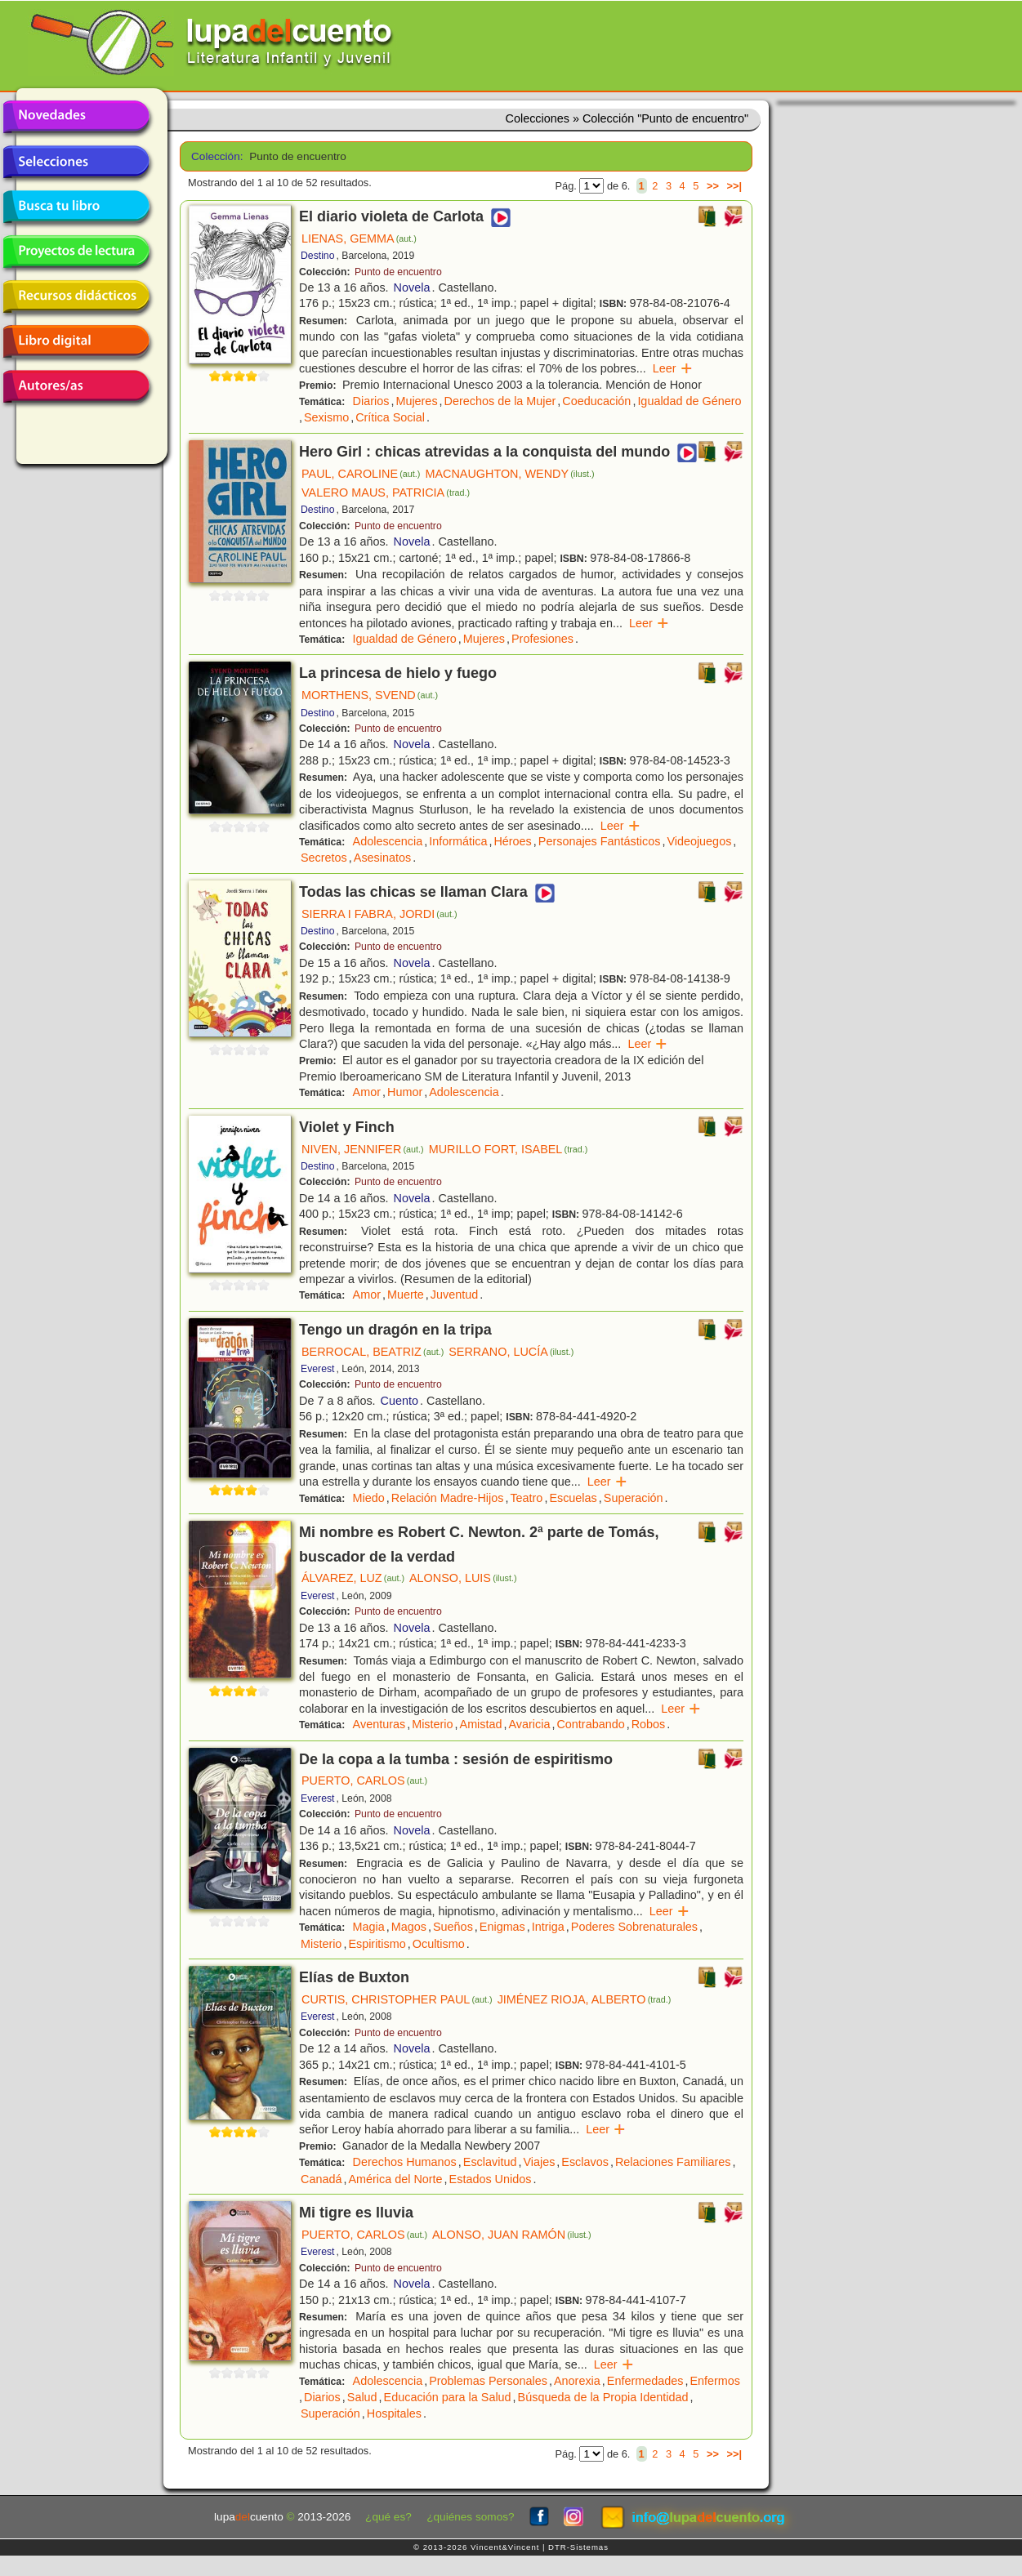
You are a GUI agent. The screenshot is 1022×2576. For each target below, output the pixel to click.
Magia (369, 1926)
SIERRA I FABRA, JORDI (379, 913)
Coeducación (596, 401)
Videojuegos (699, 841)
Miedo (369, 1497)
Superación (633, 1497)
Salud (362, 2397)
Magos (408, 1926)
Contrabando (590, 1724)
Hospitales (394, 2413)
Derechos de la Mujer (500, 401)
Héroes (512, 841)
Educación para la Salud (447, 2397)
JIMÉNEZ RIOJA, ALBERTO (585, 1999)
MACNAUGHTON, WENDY (509, 473)
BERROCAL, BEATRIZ (372, 1351)
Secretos (324, 857)
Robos (648, 1724)
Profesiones (542, 638)
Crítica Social (390, 417)
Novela (412, 287)
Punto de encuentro (398, 272)
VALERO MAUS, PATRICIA (385, 492)
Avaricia (530, 1724)
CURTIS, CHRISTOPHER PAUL (397, 1999)
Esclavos (585, 2161)
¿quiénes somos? (470, 2517)
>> (713, 186)
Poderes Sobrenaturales (634, 1926)
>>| (734, 186)
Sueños (453, 1926)
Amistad (481, 1724)
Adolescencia (388, 841)
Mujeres (416, 401)
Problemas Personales (488, 2380)
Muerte (405, 1294)
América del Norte (395, 2179)
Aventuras (379, 1724)
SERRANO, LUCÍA (511, 1351)
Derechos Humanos (405, 2161)
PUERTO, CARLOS (364, 1780)
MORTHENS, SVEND (369, 695)
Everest (317, 1369)
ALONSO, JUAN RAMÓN (511, 2234)
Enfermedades (645, 2380)
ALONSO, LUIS (463, 1577)
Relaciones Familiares (673, 2161)
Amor (367, 1092)
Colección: (214, 156)
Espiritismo (376, 1943)
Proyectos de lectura (76, 251)
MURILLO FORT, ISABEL (508, 1149)
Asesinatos (382, 857)
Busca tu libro (76, 206)
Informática (458, 841)
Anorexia (577, 2380)
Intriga (548, 1926)
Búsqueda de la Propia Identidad (603, 2397)
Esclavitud (490, 2161)
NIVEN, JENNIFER (362, 1149)
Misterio (432, 1724)
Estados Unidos (490, 2179)
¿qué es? (388, 2517)
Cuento (399, 1400)
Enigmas (502, 1926)
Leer (673, 368)
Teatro (526, 1497)
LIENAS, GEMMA (359, 238)
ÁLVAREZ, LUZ (352, 1577)
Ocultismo (439, 1943)
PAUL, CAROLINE (360, 473)
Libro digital (76, 341)
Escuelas (572, 1497)
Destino (317, 255)
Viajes (539, 2161)
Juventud (454, 1294)
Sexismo (326, 417)
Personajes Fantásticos (599, 841)
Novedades (76, 116)
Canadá (321, 2179)
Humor (404, 1092)
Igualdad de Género (689, 401)
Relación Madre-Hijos (447, 1497)
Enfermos (715, 2380)
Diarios (371, 401)
